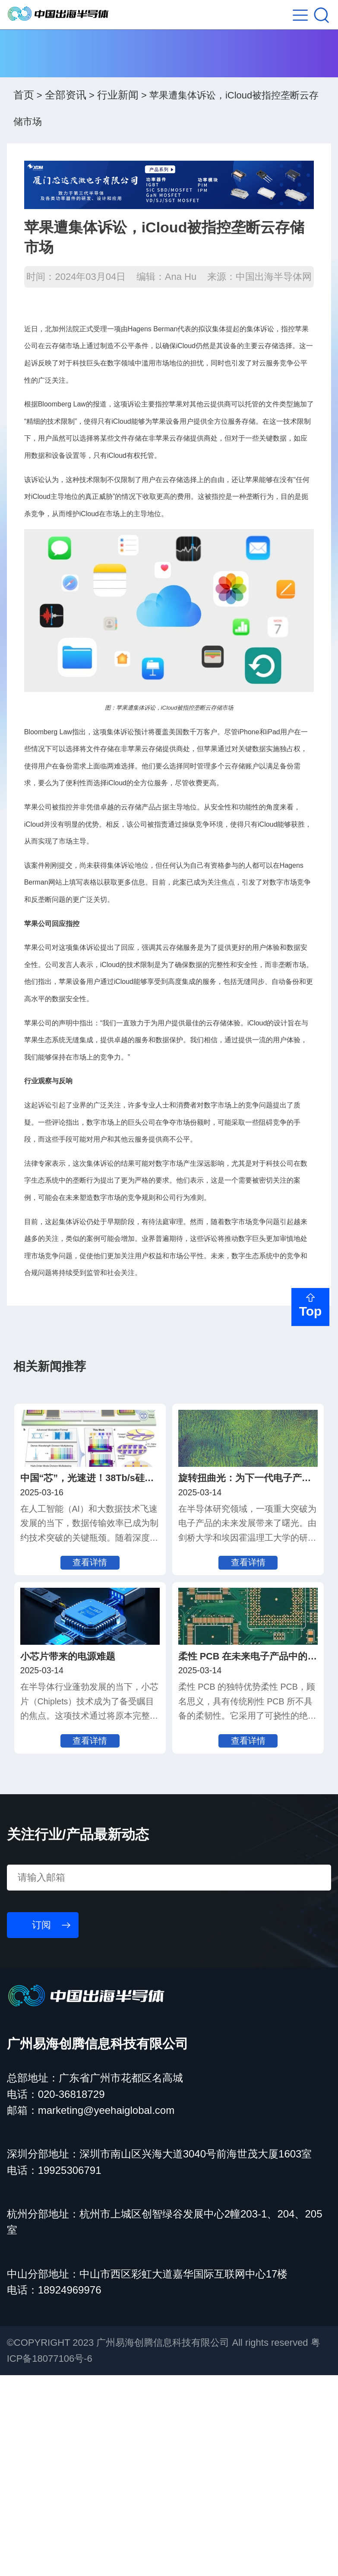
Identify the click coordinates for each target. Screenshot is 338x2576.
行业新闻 (118, 112)
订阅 (41, 2125)
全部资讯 (65, 112)
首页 (23, 112)
